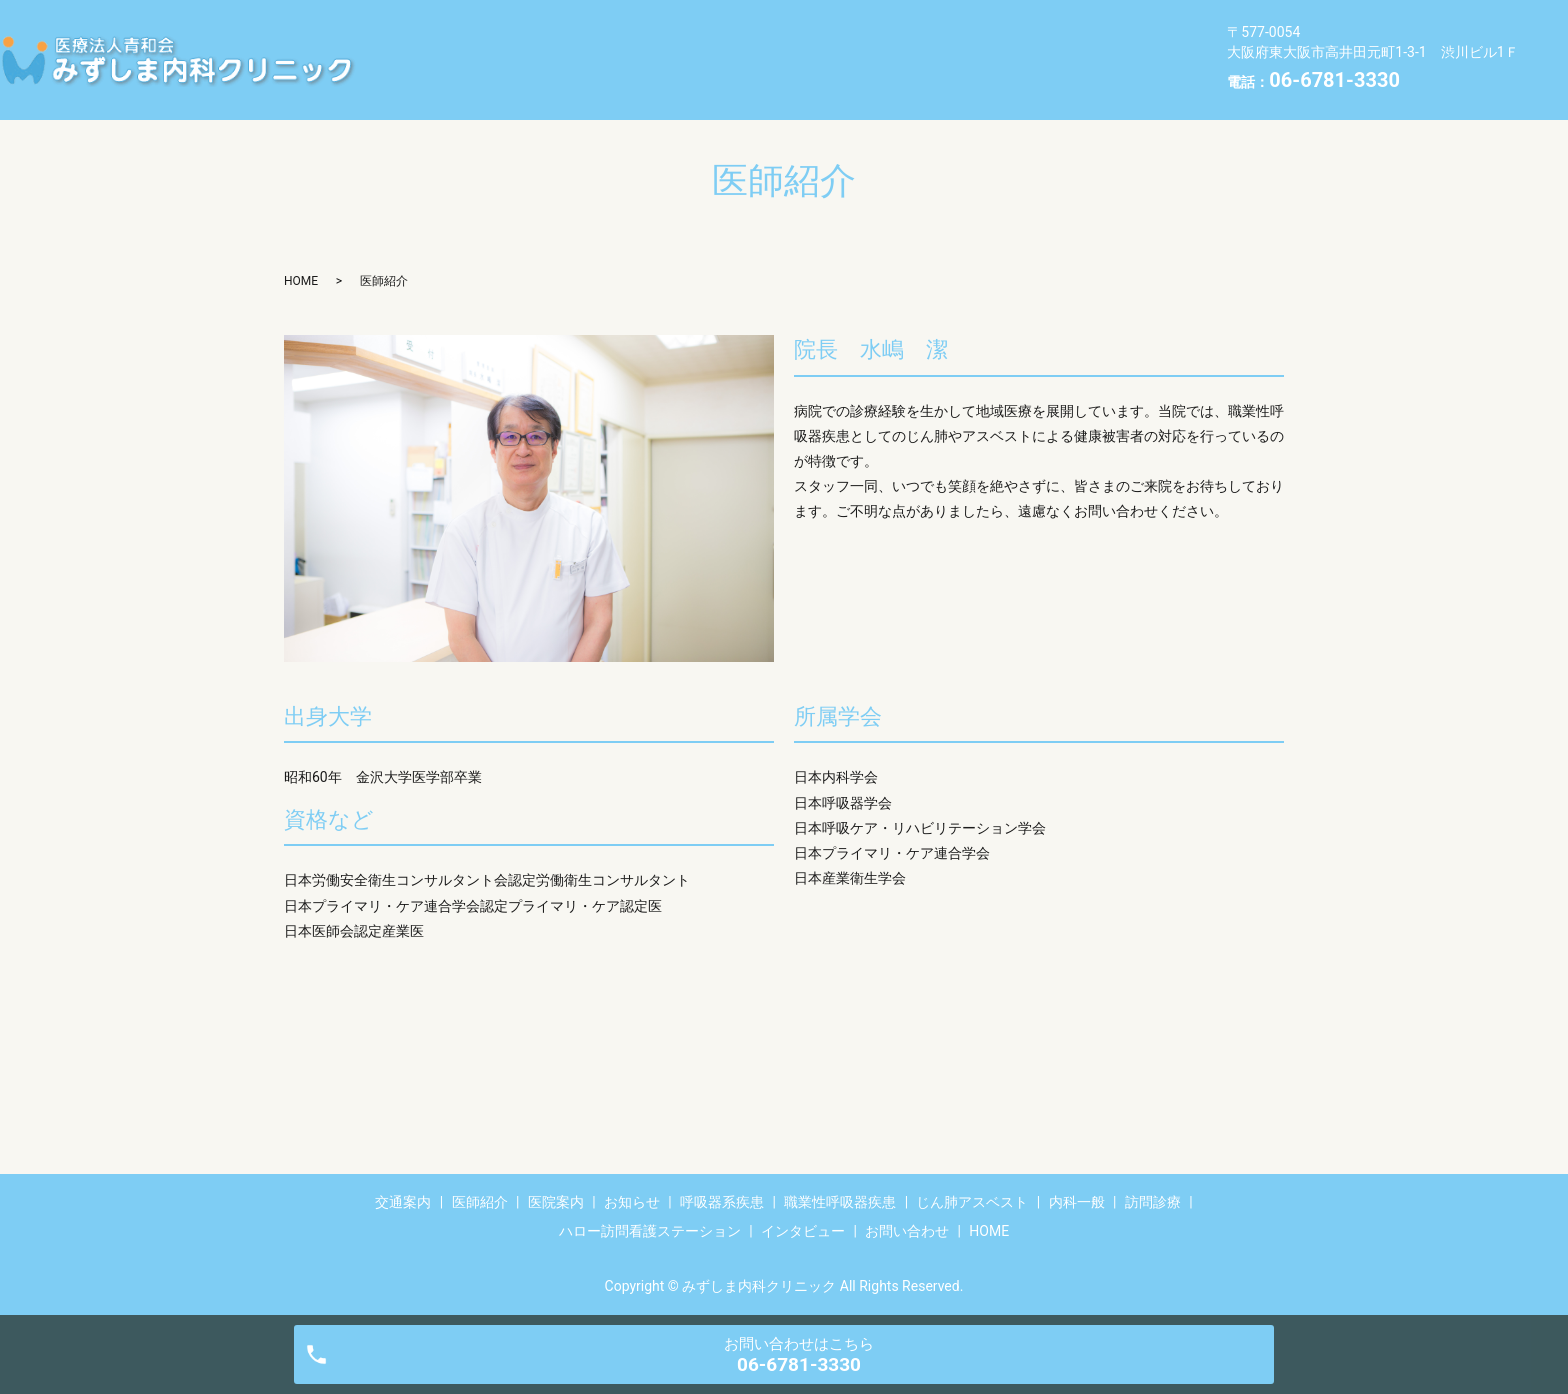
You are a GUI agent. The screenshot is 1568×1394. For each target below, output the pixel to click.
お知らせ (733, 27)
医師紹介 (529, 27)
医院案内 (631, 27)
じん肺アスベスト (457, 59)
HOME (551, 90)
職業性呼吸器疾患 (997, 27)
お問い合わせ (442, 90)
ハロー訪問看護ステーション (860, 59)
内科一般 (589, 59)
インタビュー (1045, 59)
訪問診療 (691, 59)
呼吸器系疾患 (850, 27)
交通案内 (427, 27)
